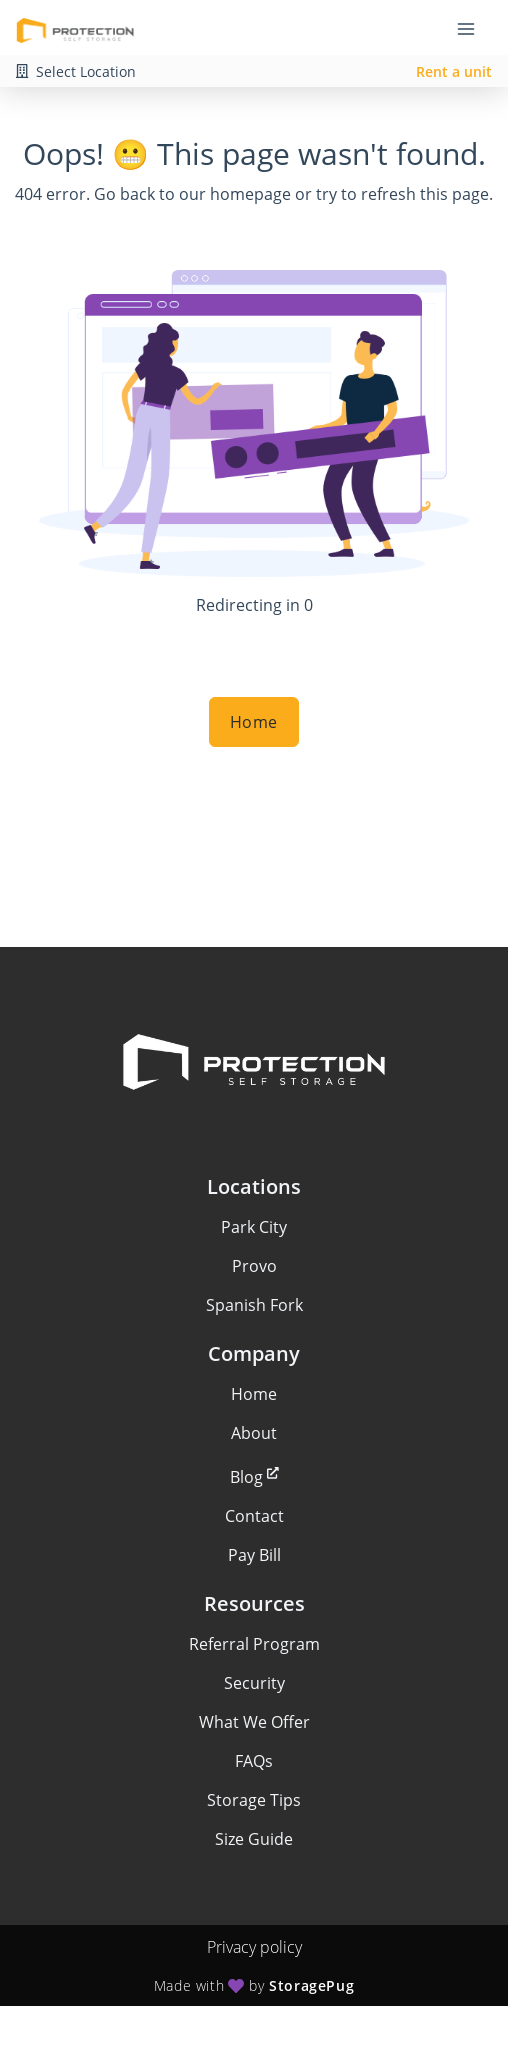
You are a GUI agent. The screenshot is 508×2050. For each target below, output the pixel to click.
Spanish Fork (254, 1305)
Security (254, 1683)
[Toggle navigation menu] (474, 28)
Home (254, 722)
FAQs (254, 1761)
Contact (254, 1516)
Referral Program (254, 1644)
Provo (254, 1266)
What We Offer (254, 1722)
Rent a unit (454, 71)
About (254, 1433)
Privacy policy (254, 1947)
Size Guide (254, 1839)
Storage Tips (254, 1800)
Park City (254, 1227)
